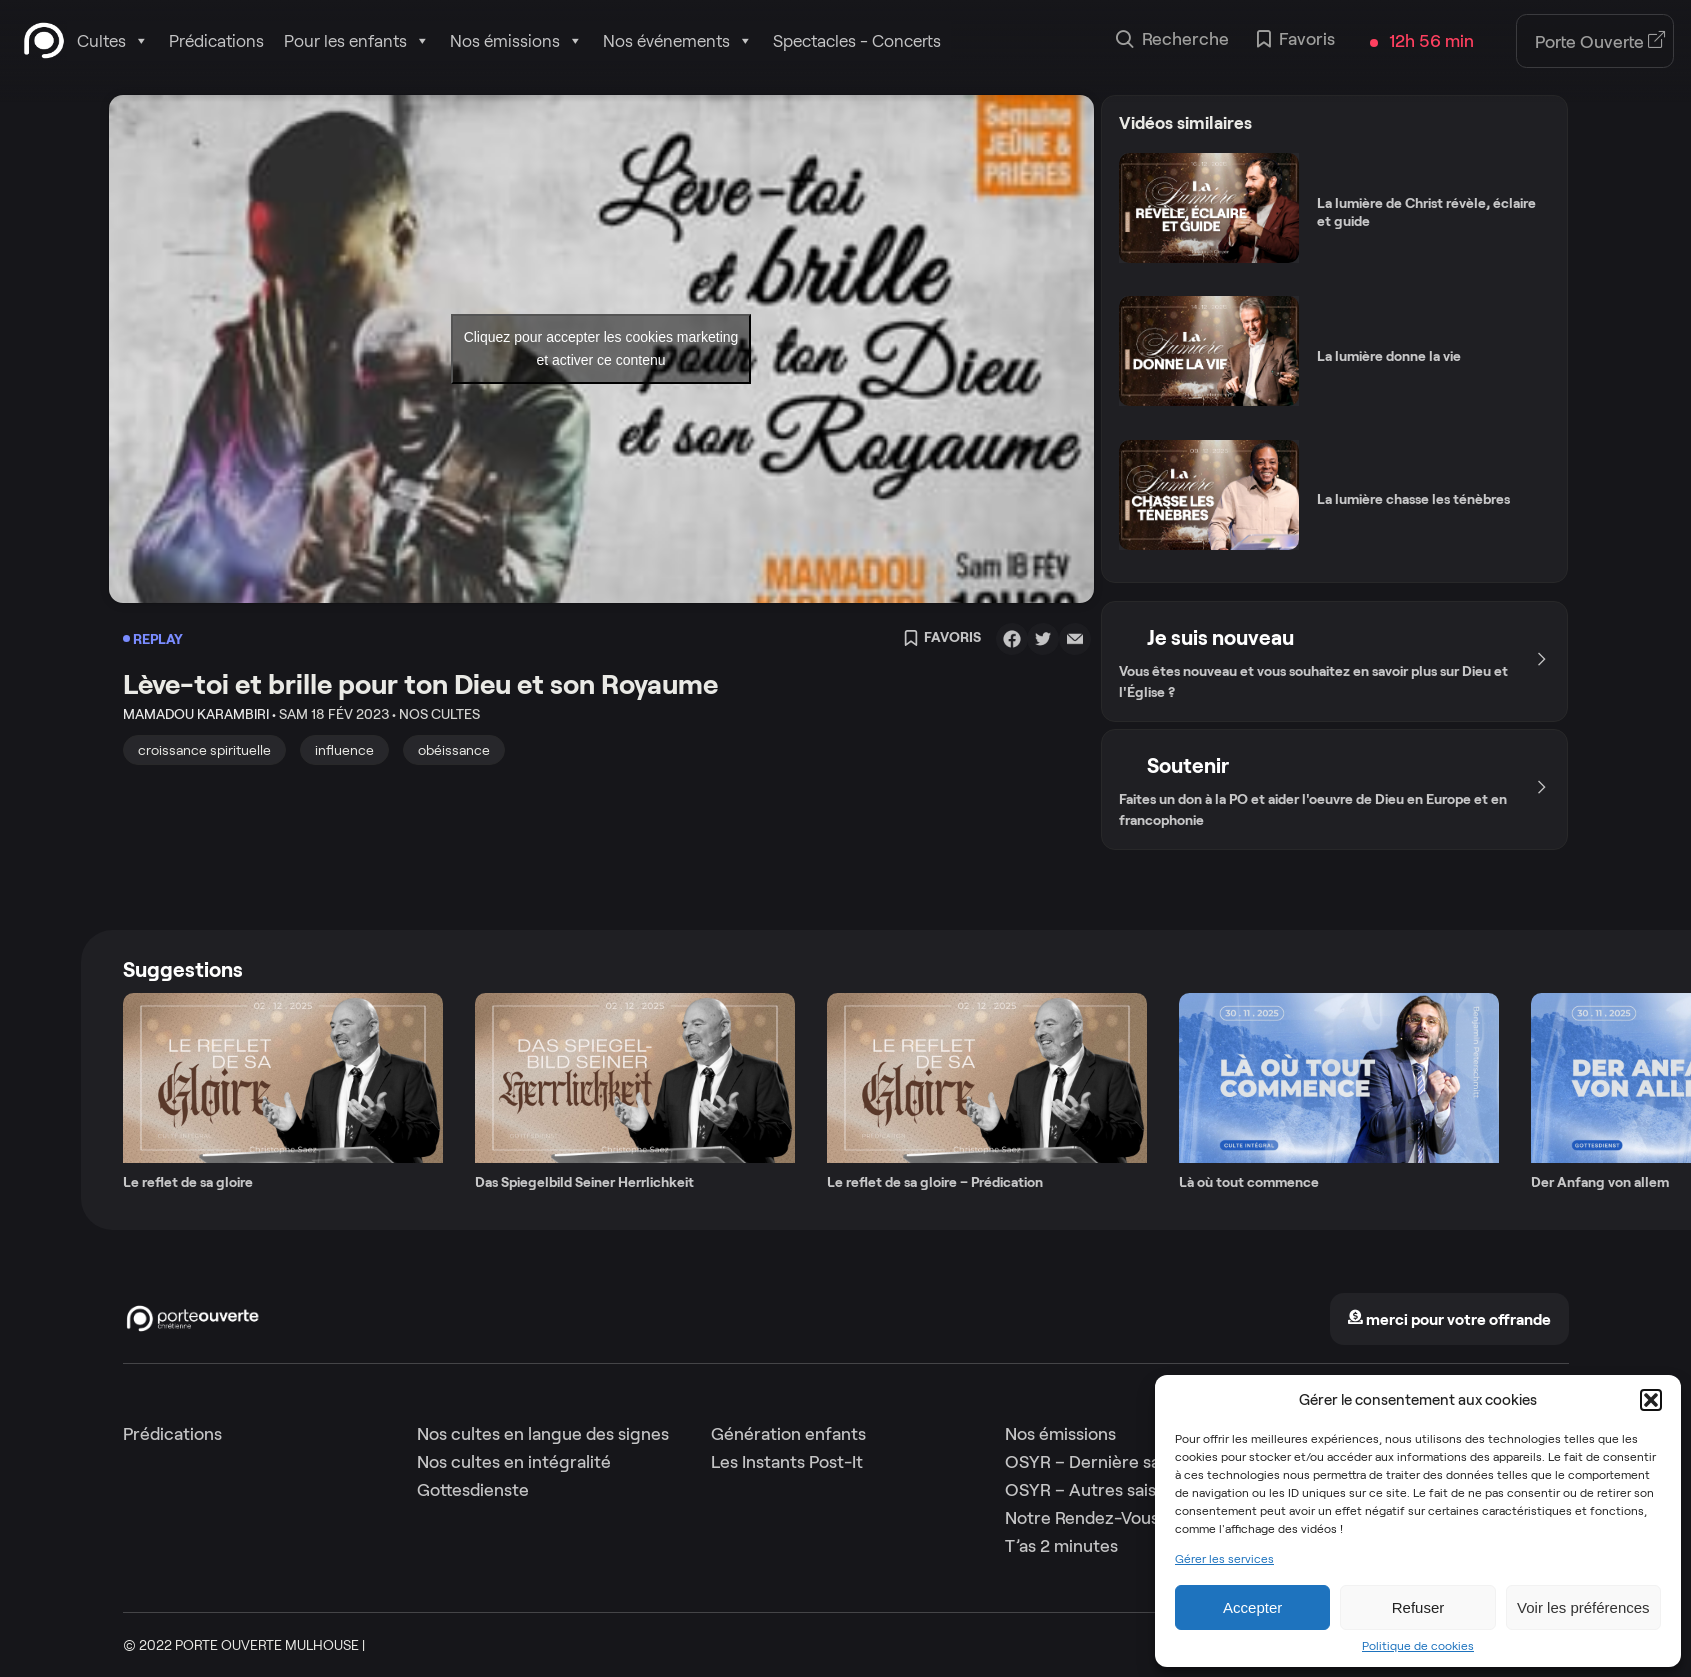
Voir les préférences (1583, 1607)
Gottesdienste (473, 1490)
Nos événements (678, 41)
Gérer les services (1224, 1559)
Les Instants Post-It (787, 1462)
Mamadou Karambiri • (199, 714)
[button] (1651, 1400)
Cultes (113, 41)
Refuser (1418, 1607)
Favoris (1296, 41)
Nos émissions (516, 41)
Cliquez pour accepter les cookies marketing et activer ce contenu (601, 348)
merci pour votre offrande (1449, 1319)
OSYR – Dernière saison (1098, 1462)
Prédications (216, 41)
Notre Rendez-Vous (1082, 1518)
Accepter (1252, 1607)
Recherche (1172, 41)
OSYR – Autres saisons (1094, 1490)
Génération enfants (788, 1434)
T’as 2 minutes (1061, 1546)
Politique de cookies (1418, 1646)
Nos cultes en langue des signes (543, 1434)
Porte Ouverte (1600, 42)
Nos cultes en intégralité (514, 1462)
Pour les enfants (357, 41)
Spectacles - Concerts (857, 41)
